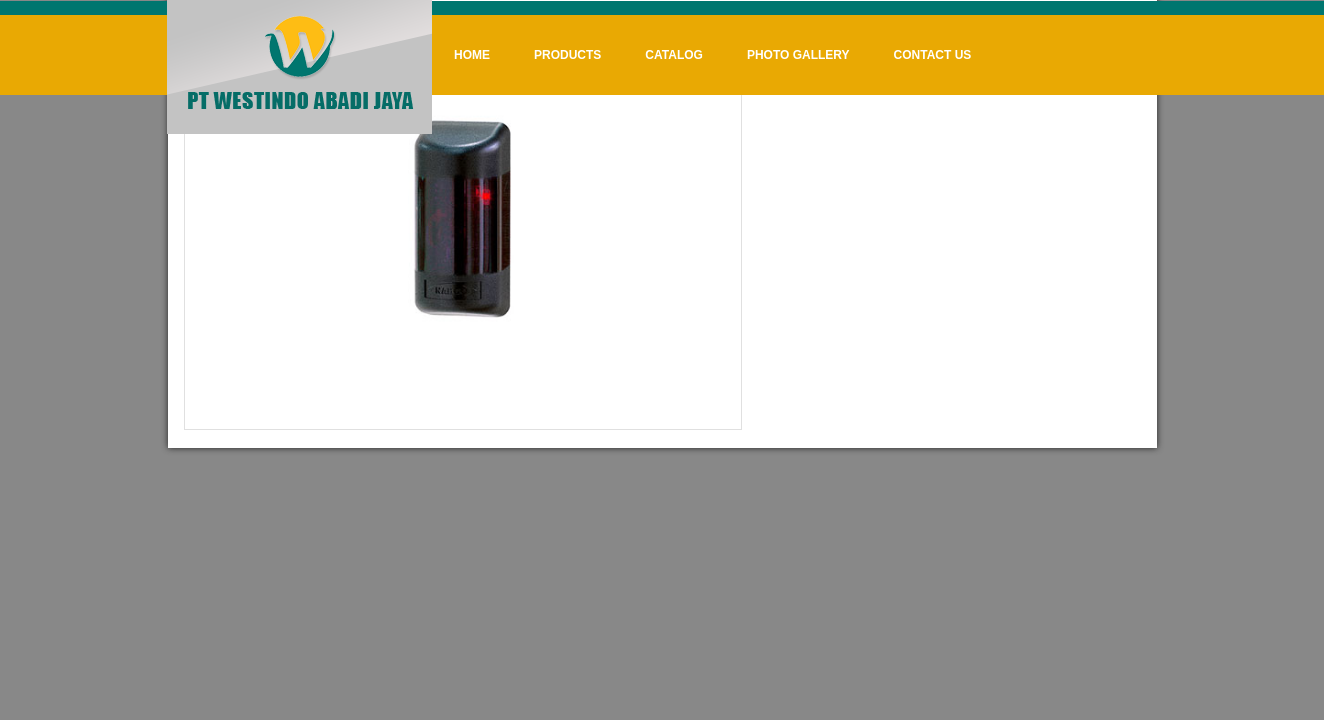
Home (472, 55)
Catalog (674, 55)
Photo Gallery (798, 55)
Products (567, 55)
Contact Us (933, 55)
